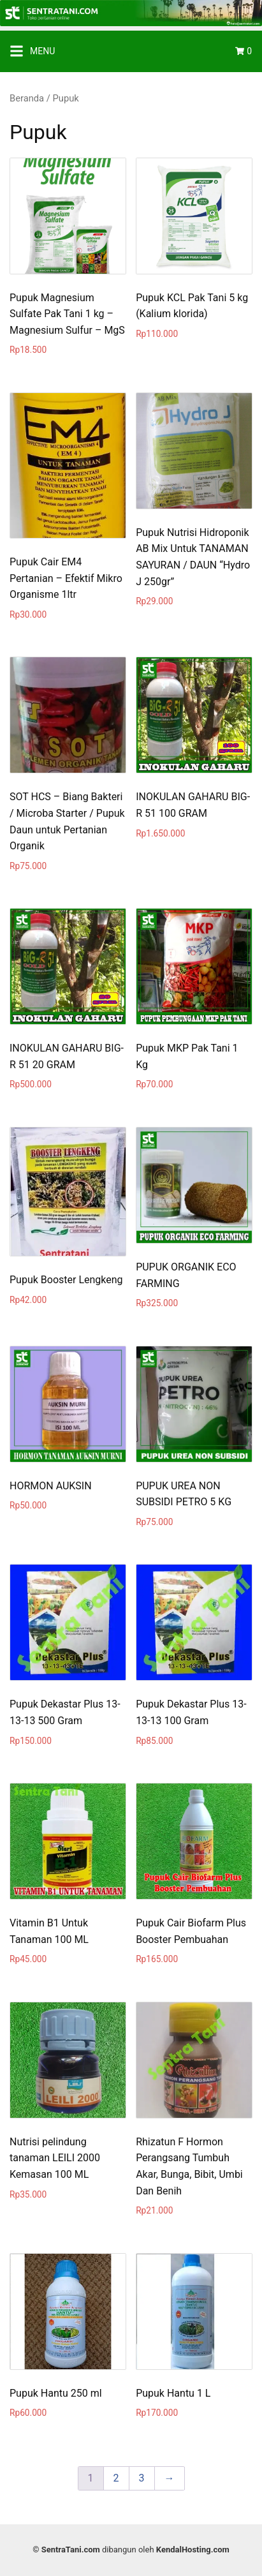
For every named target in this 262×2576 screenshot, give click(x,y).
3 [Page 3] (142, 2478)
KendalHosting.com (192, 2549)
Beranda (27, 98)
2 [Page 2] (116, 2478)
